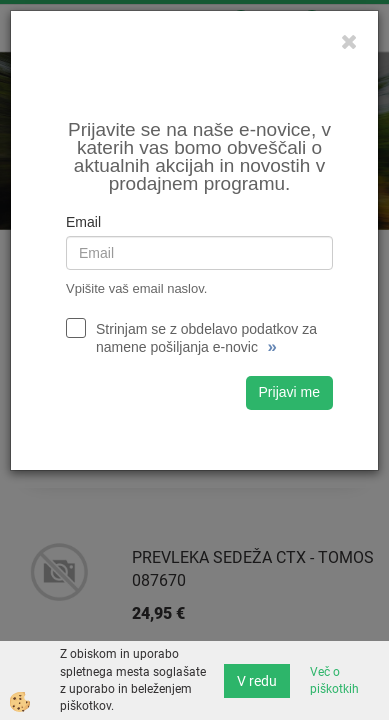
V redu (257, 681)
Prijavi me (289, 392)
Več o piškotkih (334, 680)
